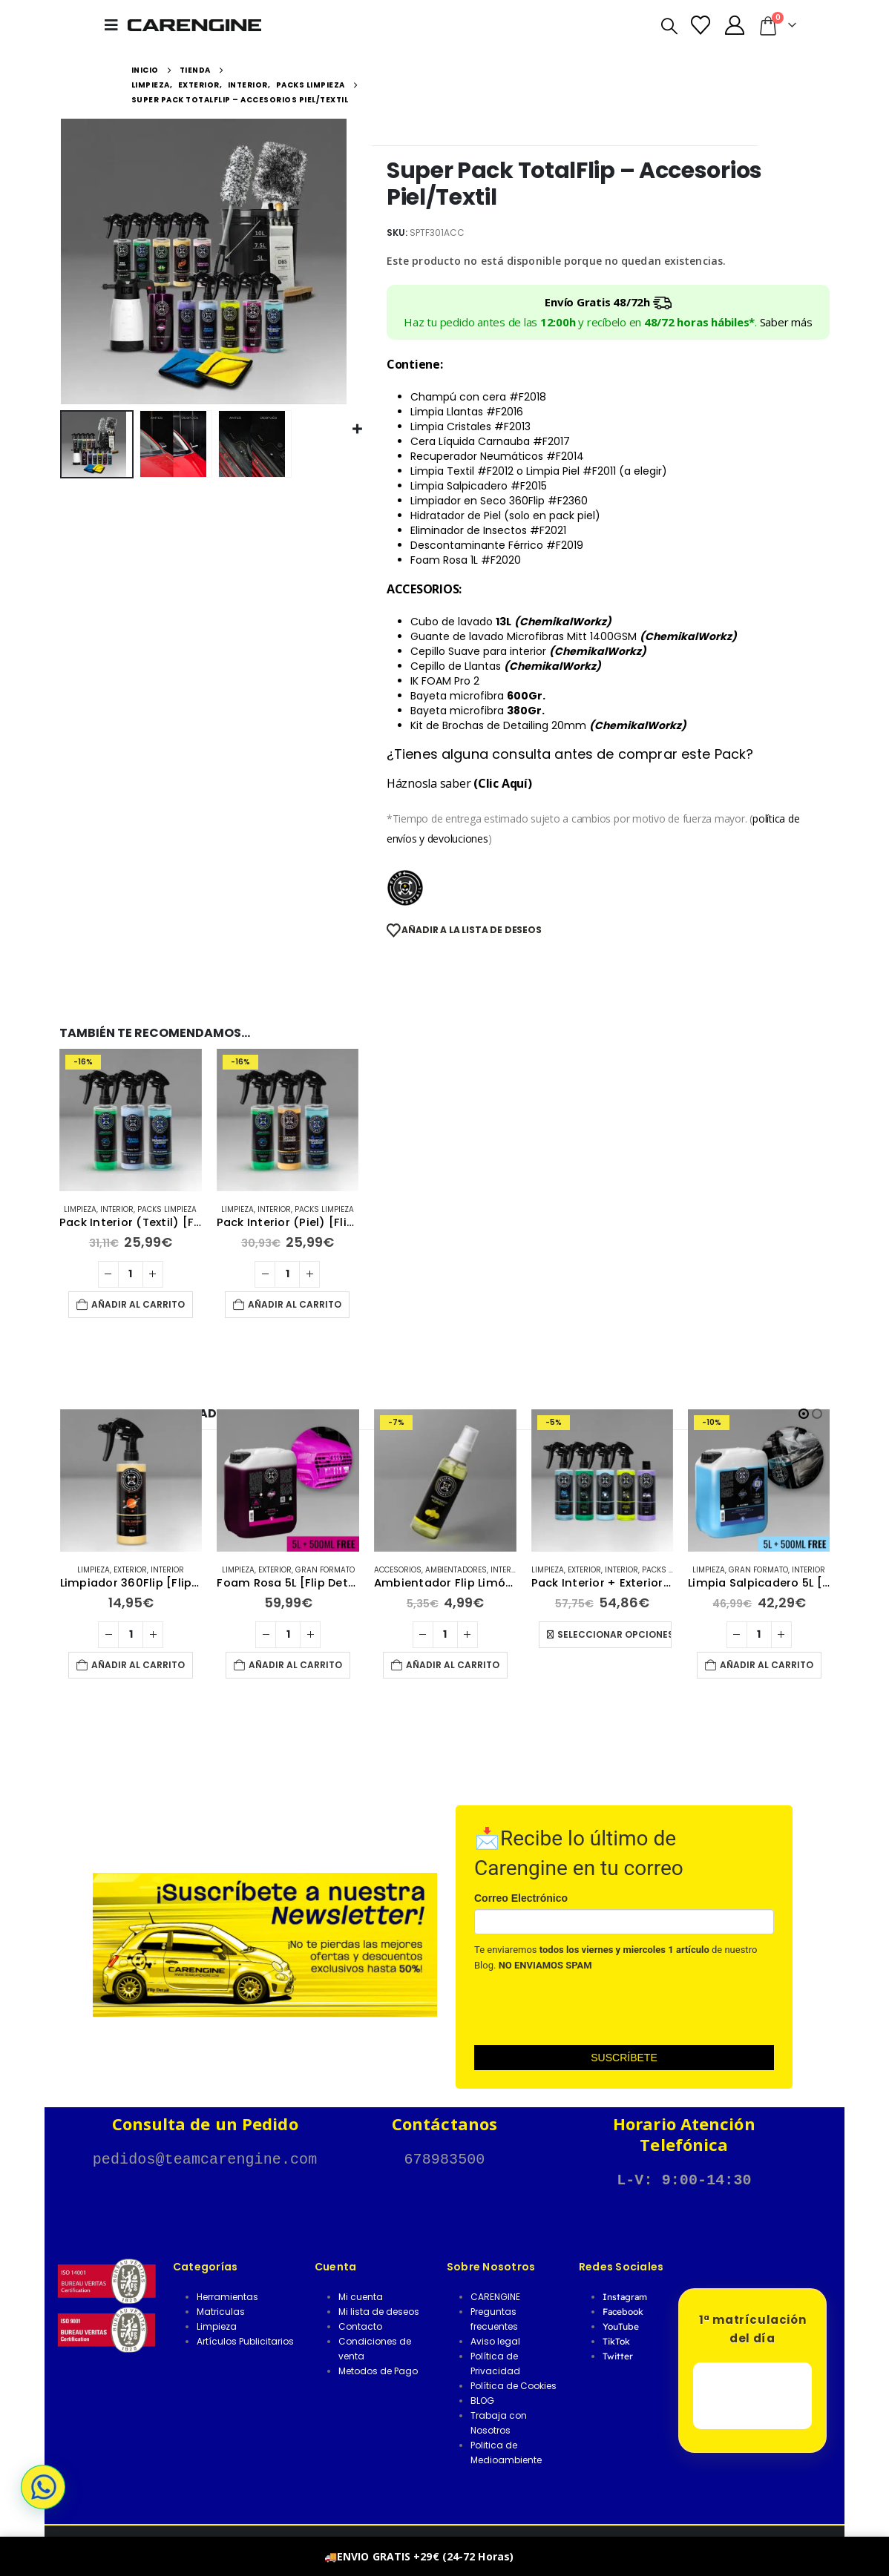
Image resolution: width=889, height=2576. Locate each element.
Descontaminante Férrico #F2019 (496, 545)
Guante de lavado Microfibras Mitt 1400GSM (573, 636)
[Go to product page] (130, 1120)
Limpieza (80, 1209)
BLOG (482, 2400)
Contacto (360, 2326)
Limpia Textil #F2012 (462, 471)
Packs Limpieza (167, 1209)
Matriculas (221, 2311)
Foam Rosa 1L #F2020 (465, 560)
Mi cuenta (360, 2296)
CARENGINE (495, 2296)
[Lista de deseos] (700, 25)
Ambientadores (612, 1569)
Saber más (786, 321)
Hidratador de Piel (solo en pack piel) (505, 515)
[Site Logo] (194, 24)
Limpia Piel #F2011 (572, 471)
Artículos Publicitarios (245, 2341)
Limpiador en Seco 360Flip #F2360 (500, 500)
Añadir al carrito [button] (138, 1304)
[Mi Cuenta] (734, 25)
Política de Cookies (513, 2385)
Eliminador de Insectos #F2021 (488, 530)
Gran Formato (481, 1569)
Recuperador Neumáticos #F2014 (497, 456)
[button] (116, 25)
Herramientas (227, 2296)
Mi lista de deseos (378, 2311)
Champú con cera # (478, 396)
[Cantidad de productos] (130, 1274)
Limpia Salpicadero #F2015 (478, 485)
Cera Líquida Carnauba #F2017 (490, 441)
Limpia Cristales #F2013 (470, 426)
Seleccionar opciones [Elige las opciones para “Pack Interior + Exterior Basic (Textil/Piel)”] (771, 1634)
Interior (117, 1209)
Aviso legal (495, 2341)
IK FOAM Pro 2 (444, 680)
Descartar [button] (540, 2556)
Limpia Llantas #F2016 (466, 411)
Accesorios (554, 1569)
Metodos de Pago (378, 2371)
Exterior (148, 1569)
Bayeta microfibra (477, 695)
